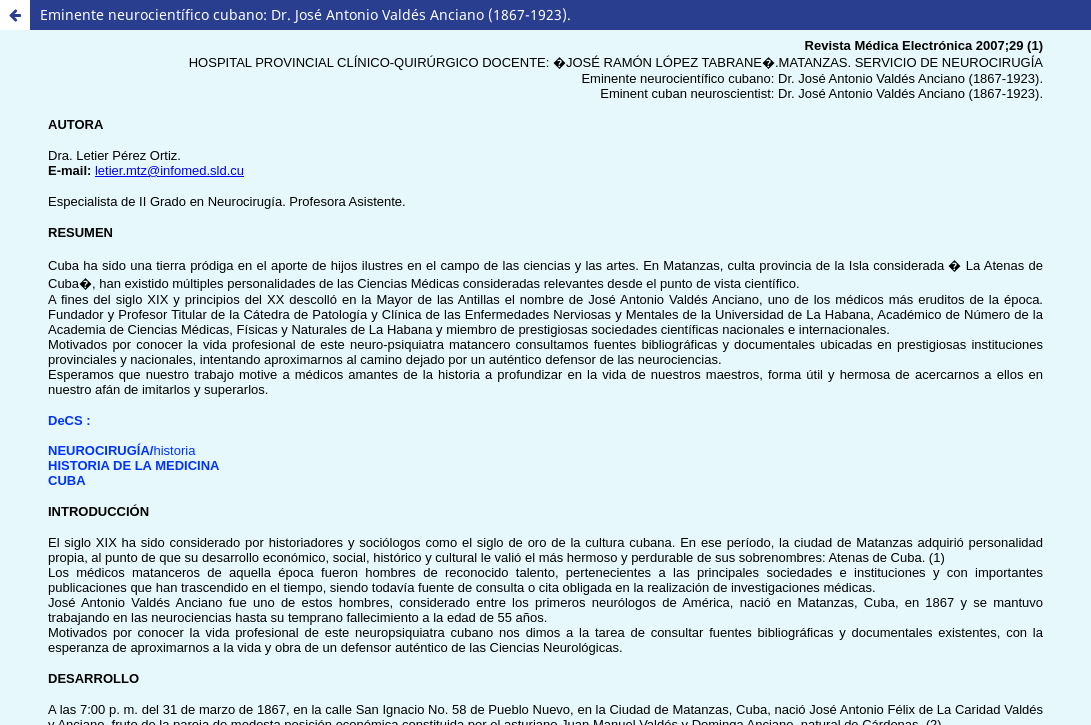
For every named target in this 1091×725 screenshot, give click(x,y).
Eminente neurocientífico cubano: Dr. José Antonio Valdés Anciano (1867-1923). (305, 14)
